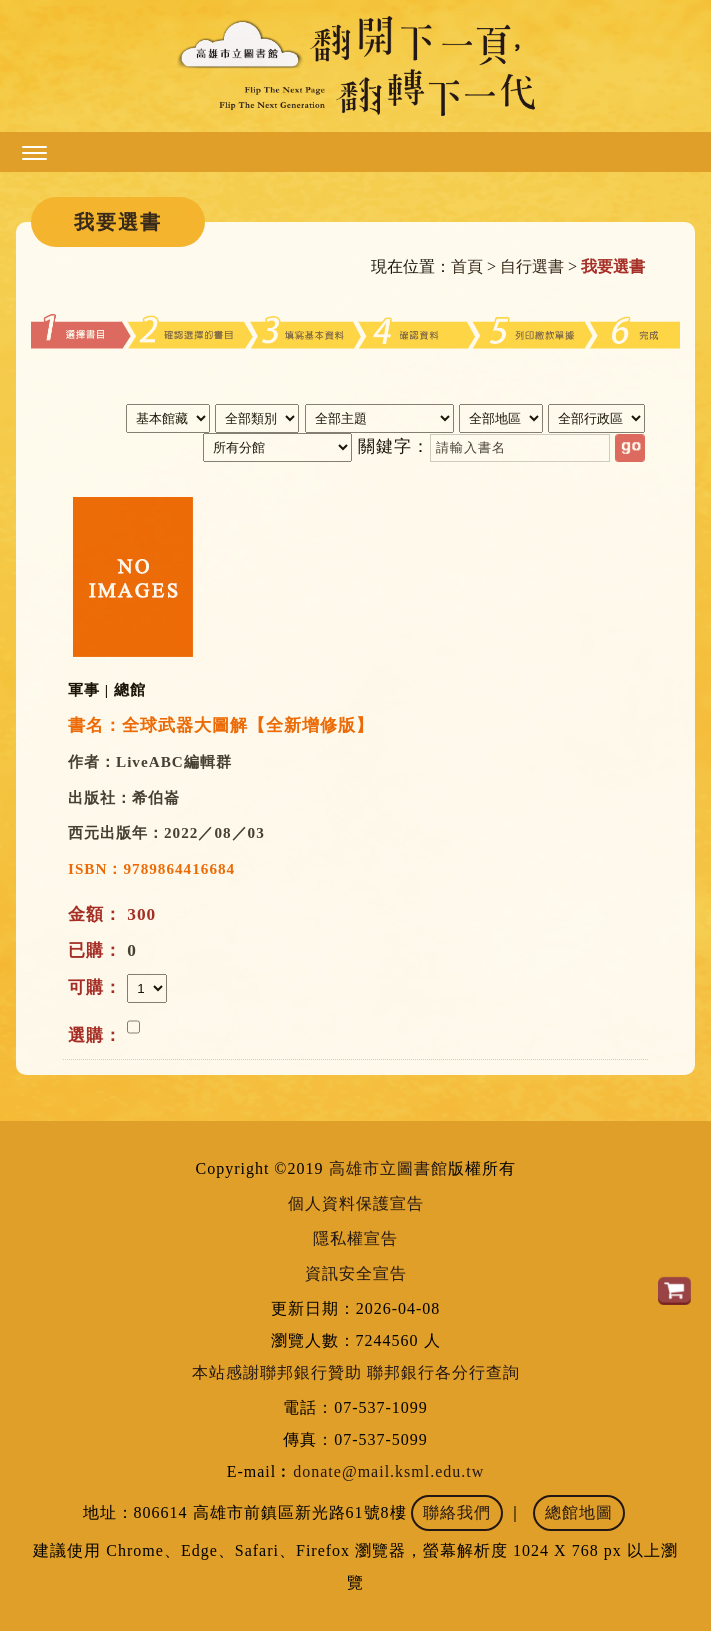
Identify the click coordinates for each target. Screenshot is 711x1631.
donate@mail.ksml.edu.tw (388, 1471)
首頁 (467, 266)
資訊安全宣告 (356, 1273)
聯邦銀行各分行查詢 (443, 1372)
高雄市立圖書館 (388, 1168)
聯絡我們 (457, 1512)
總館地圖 (579, 1512)
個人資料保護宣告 (356, 1203)
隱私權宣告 (355, 1238)
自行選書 (532, 266)
